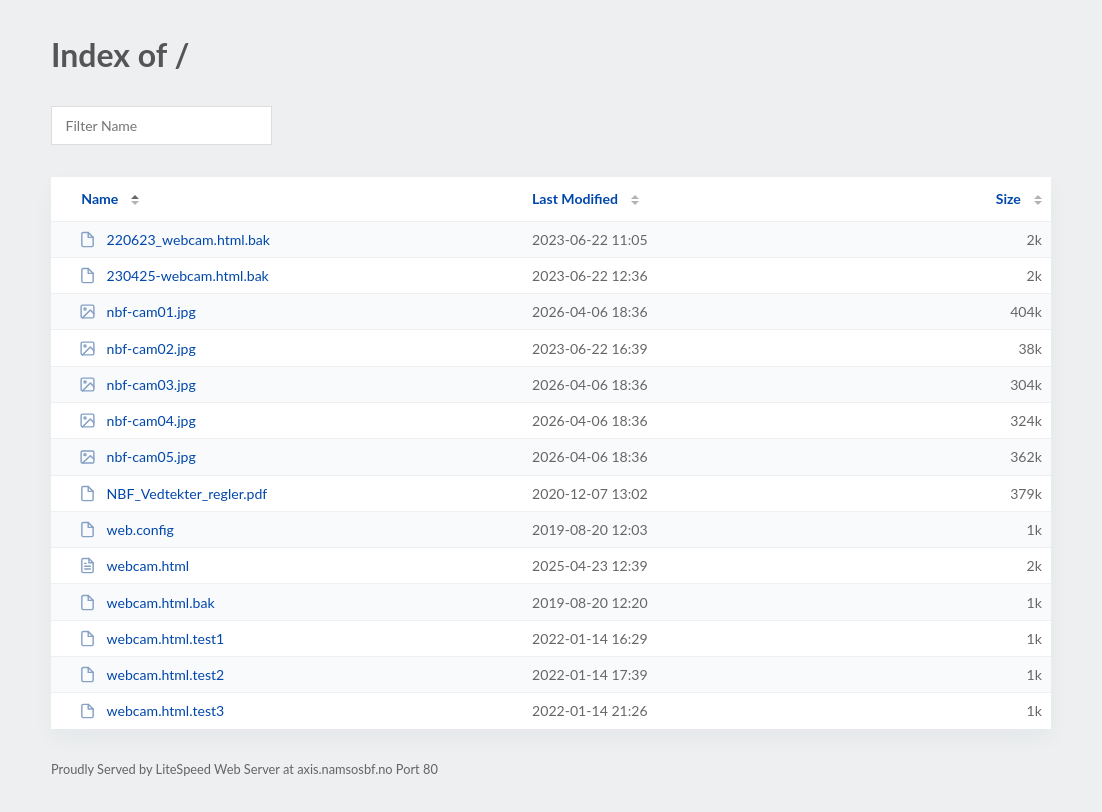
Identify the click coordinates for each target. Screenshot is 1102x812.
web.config (126, 529)
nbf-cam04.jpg (137, 420)
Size (1008, 198)
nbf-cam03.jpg (137, 384)
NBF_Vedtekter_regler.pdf (173, 493)
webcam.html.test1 (151, 638)
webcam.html (134, 565)
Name (99, 198)
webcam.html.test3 (151, 710)
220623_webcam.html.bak (174, 239)
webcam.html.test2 (151, 674)
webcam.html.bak (146, 602)
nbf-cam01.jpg (137, 311)
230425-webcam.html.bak (174, 275)
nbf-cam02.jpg (137, 348)
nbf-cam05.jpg (137, 456)
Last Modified (575, 198)
